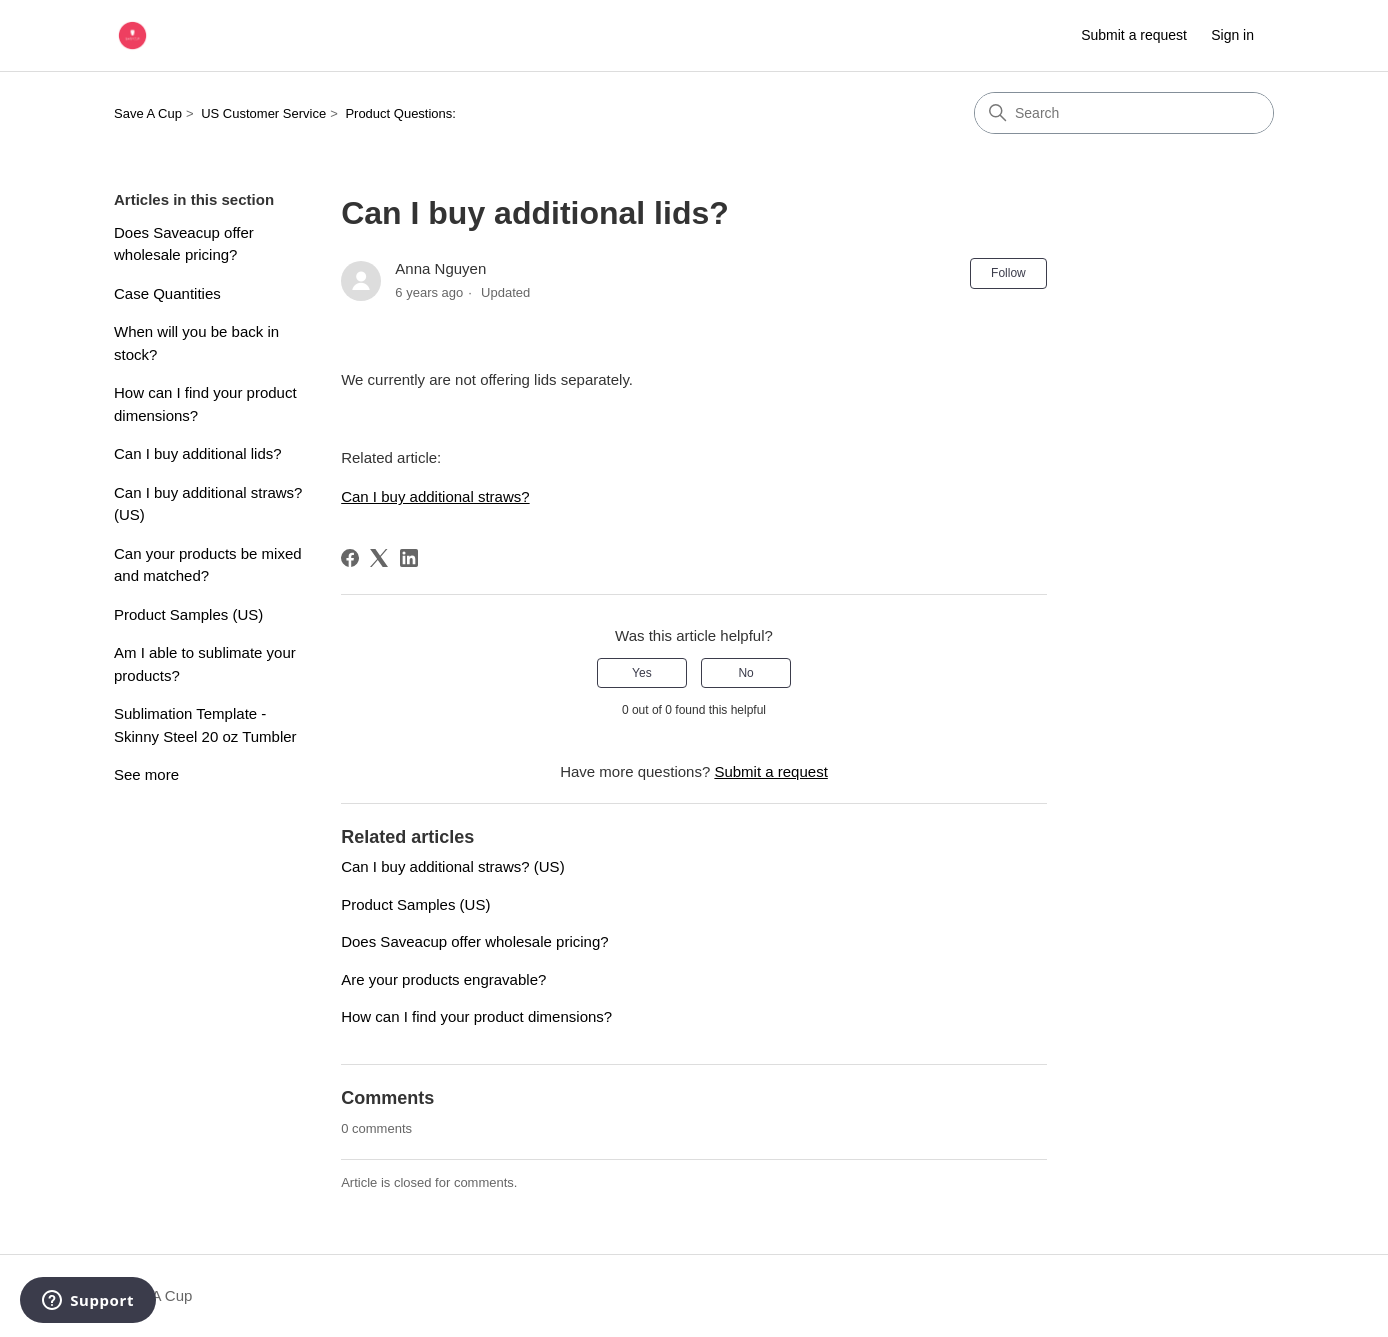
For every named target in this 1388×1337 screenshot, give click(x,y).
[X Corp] (379, 558)
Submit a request (1134, 35)
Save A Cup (148, 113)
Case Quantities (167, 293)
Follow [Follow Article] (1008, 273)
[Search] (1124, 113)
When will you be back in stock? (196, 343)
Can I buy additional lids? (198, 453)
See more (146, 774)
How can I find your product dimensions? (205, 404)
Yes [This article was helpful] (642, 673)
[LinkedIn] (409, 558)
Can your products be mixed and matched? (208, 565)
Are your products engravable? (443, 979)
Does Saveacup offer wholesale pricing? (184, 244)
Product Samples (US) (188, 614)
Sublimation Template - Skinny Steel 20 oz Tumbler (205, 725)
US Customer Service (263, 113)
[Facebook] (350, 558)
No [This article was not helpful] (745, 673)
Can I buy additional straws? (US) (208, 504)
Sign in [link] (1232, 35)
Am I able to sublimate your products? (205, 664)
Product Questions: (400, 113)
